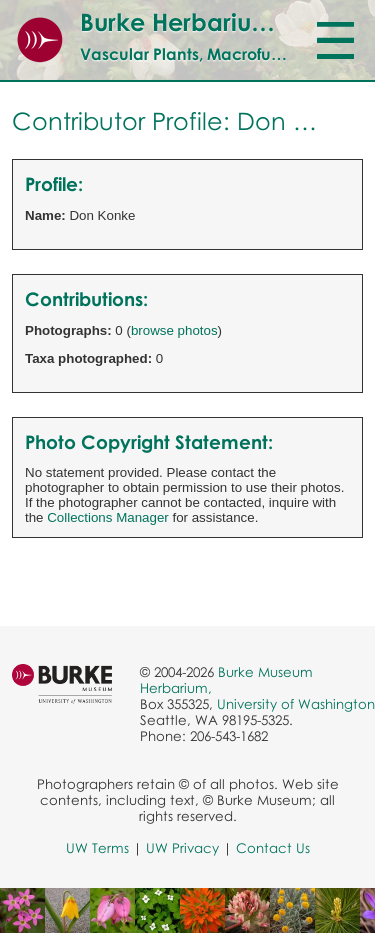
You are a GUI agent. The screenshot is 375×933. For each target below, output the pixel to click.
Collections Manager (108, 517)
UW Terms (97, 848)
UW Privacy (182, 848)
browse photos (174, 330)
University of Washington (296, 704)
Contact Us (273, 848)
